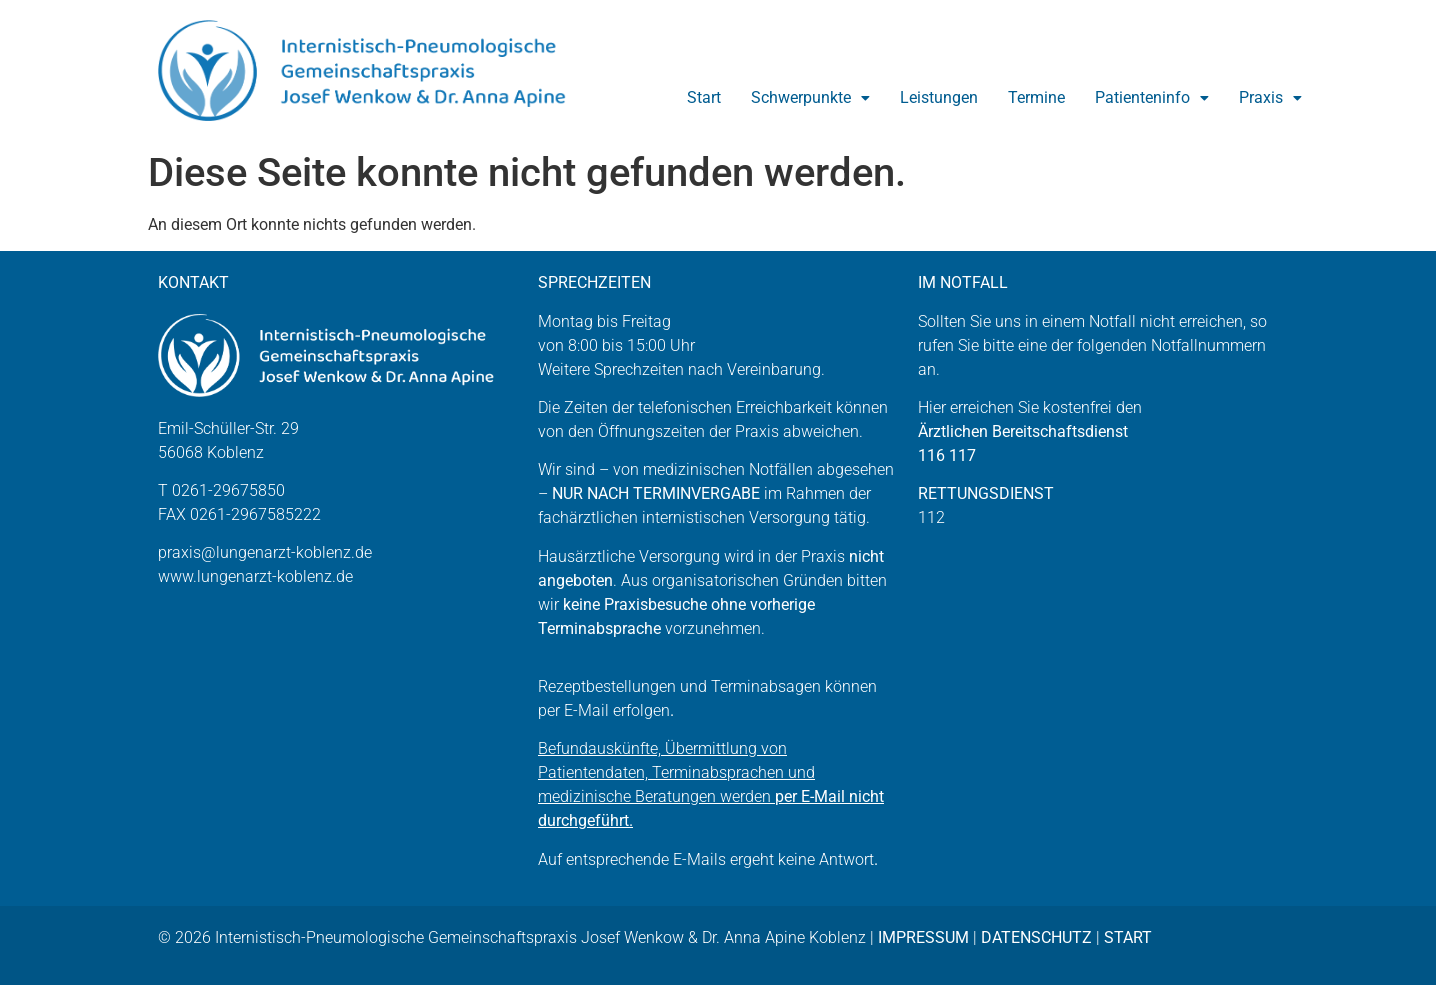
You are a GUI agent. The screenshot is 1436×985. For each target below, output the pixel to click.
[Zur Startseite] (376, 70)
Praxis (1270, 97)
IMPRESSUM (923, 937)
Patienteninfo (1152, 97)
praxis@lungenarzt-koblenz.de (265, 552)
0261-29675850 (228, 490)
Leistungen (939, 97)
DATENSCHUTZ (1036, 937)
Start (704, 97)
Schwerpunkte (810, 97)
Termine (1036, 97)
